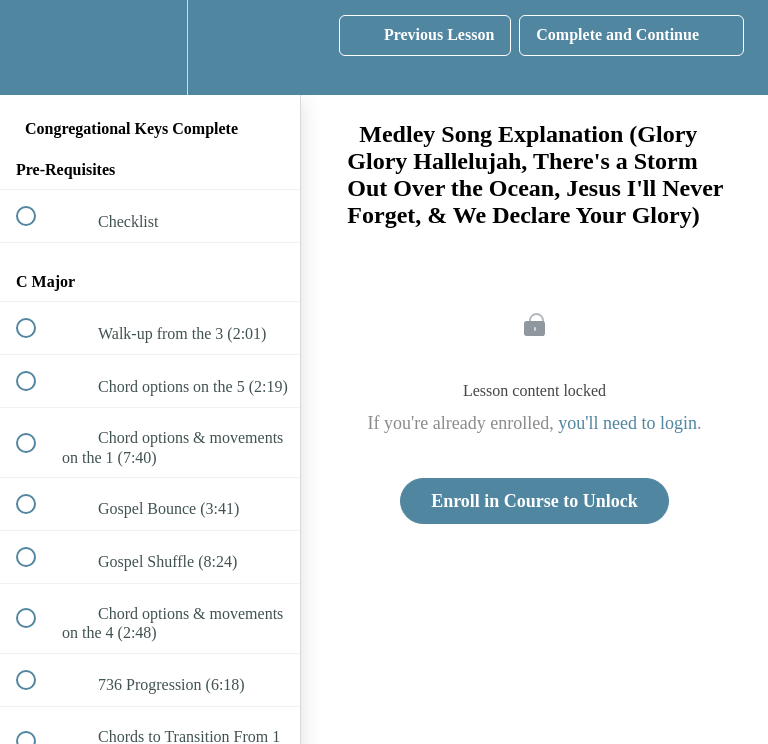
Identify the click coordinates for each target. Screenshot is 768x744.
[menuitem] (150, 47)
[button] (37, 47)
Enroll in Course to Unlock (534, 501)
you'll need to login (627, 423)
